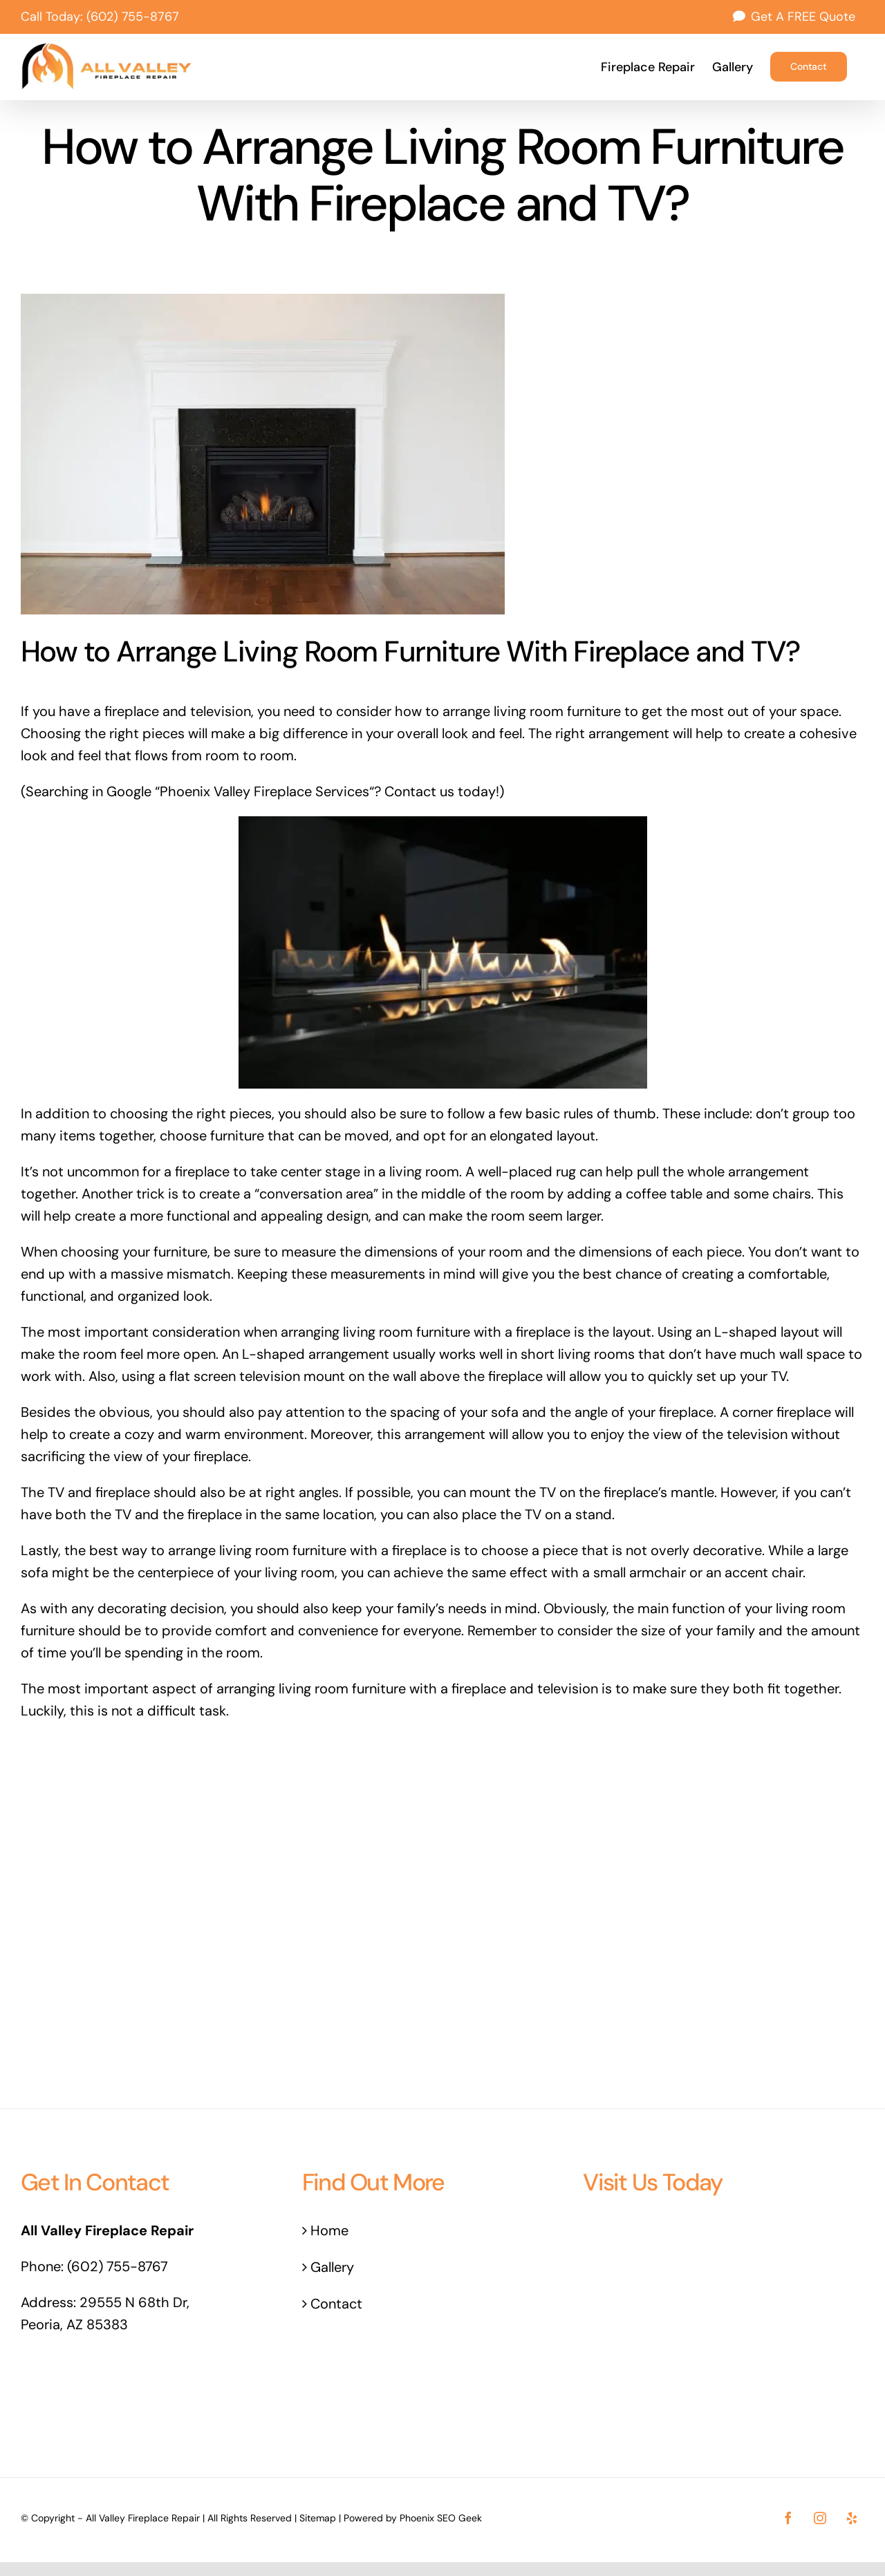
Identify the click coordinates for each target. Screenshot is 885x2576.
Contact (336, 2304)
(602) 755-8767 (132, 16)
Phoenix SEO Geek (441, 2518)
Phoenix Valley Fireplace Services (264, 791)
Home (329, 2230)
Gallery (332, 2267)
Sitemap (317, 2518)
